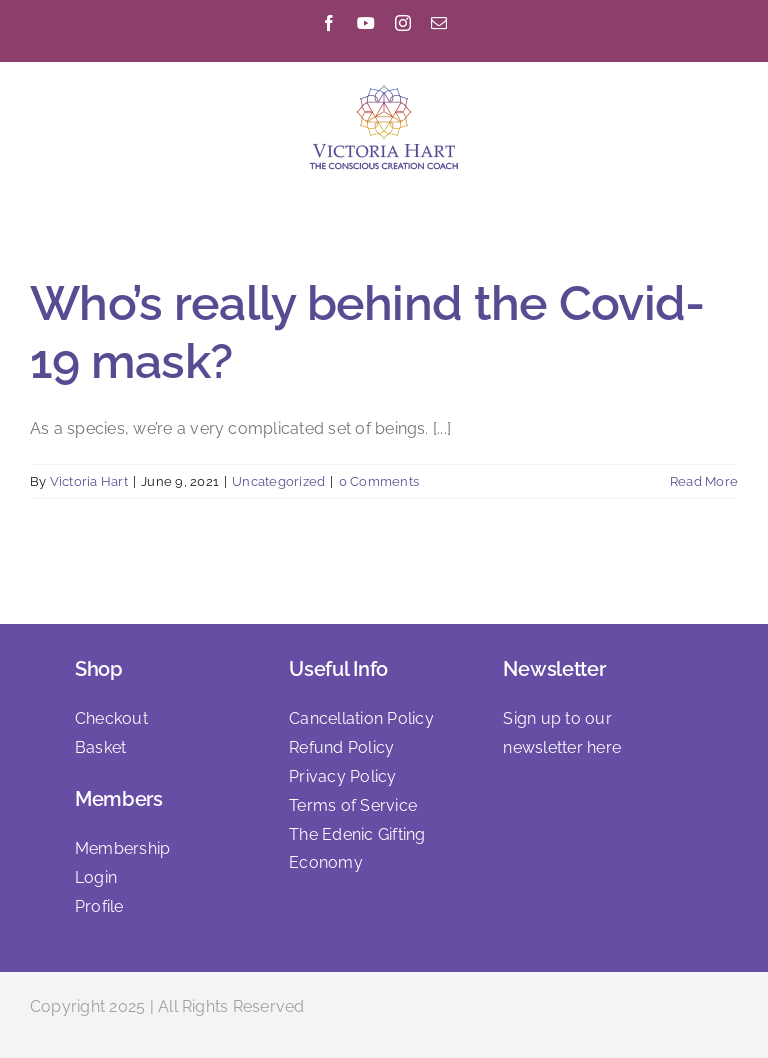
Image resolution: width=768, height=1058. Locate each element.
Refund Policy (341, 747)
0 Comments (379, 481)
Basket (100, 747)
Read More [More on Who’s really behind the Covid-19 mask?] (704, 481)
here (604, 747)
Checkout (111, 718)
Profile (99, 906)
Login (96, 877)
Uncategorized (278, 481)
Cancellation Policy (361, 718)
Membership (122, 848)
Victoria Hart (89, 481)
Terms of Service (353, 805)
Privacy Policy (342, 776)
